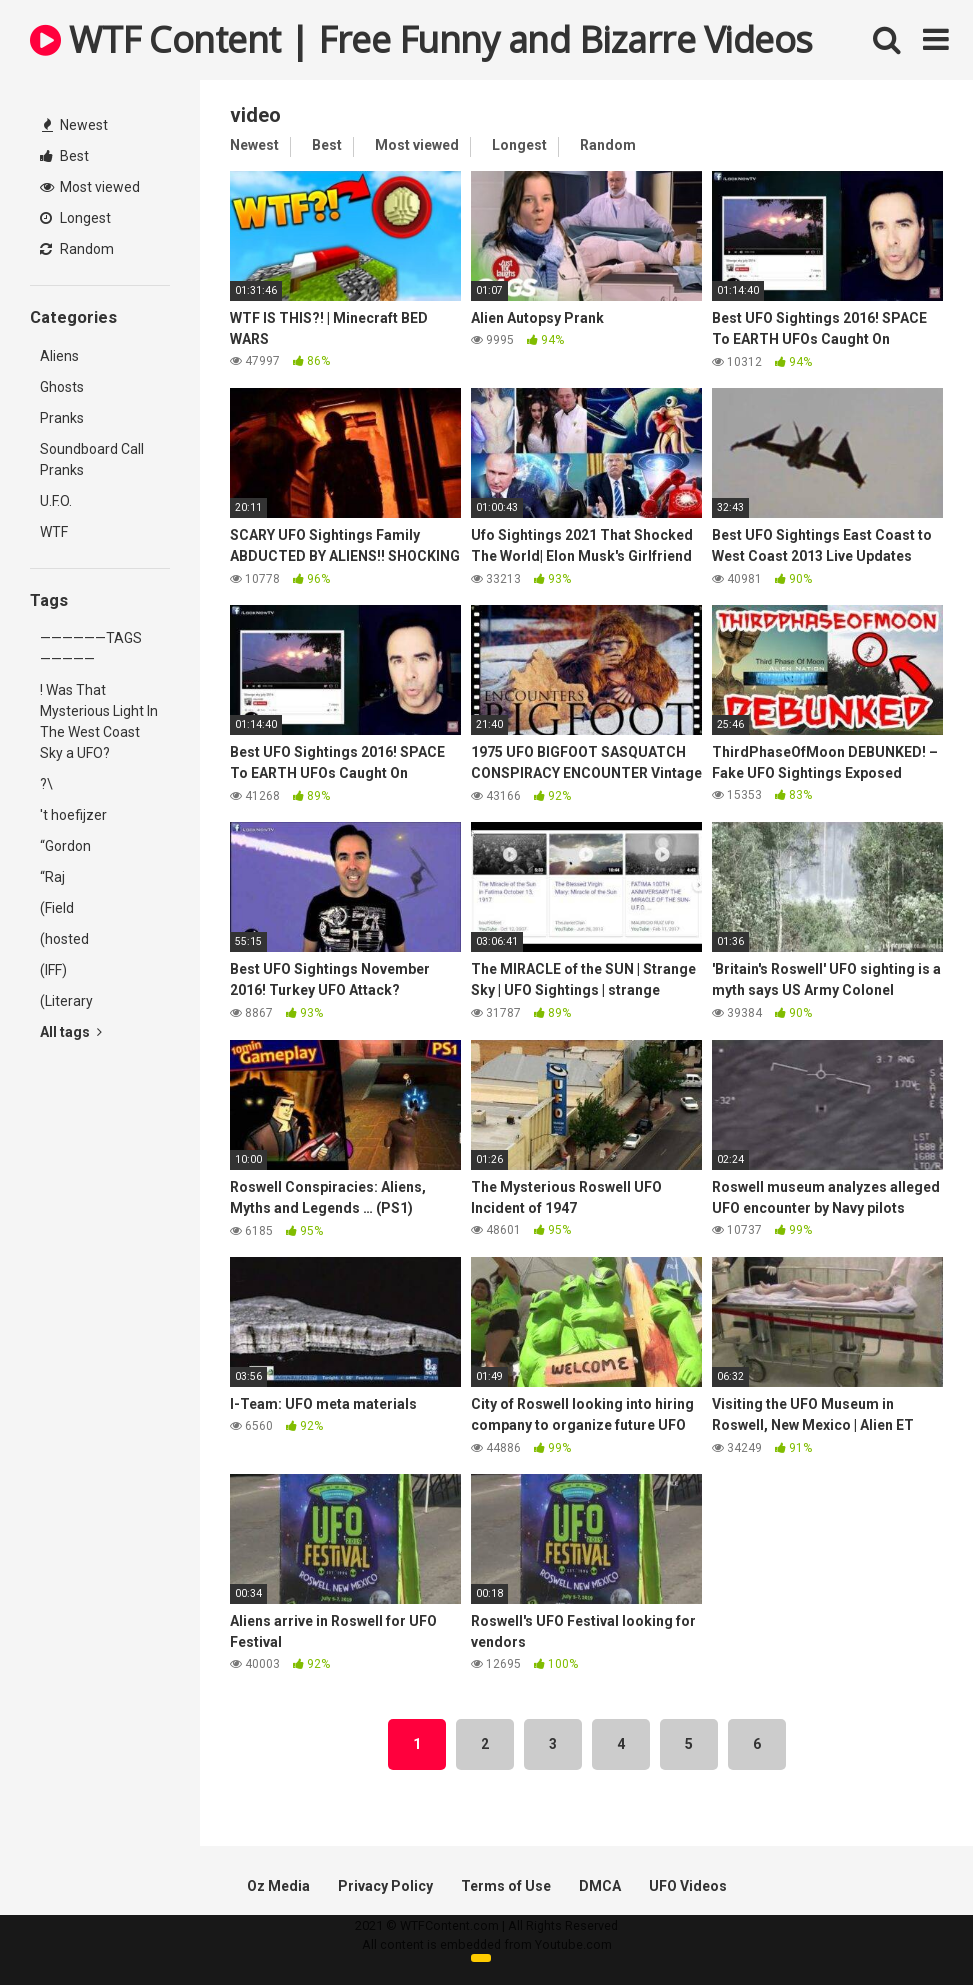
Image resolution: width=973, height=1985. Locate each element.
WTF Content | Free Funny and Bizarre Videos (421, 39)
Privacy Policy (385, 1886)
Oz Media (278, 1886)
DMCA (600, 1886)
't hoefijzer (73, 815)
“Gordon (65, 846)
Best (64, 156)
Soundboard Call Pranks (92, 459)
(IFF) (53, 970)
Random (77, 249)
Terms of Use (506, 1886)
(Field (57, 908)
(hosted (64, 939)
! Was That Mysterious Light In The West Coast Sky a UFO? (99, 721)
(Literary (66, 1001)
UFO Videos (688, 1886)
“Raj (52, 877)
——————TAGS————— (91, 648)
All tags (71, 1032)
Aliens (59, 356)
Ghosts (62, 387)
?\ (46, 784)
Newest (75, 125)
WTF (54, 532)
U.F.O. (56, 501)
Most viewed (90, 187)
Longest (75, 218)
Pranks (62, 418)
